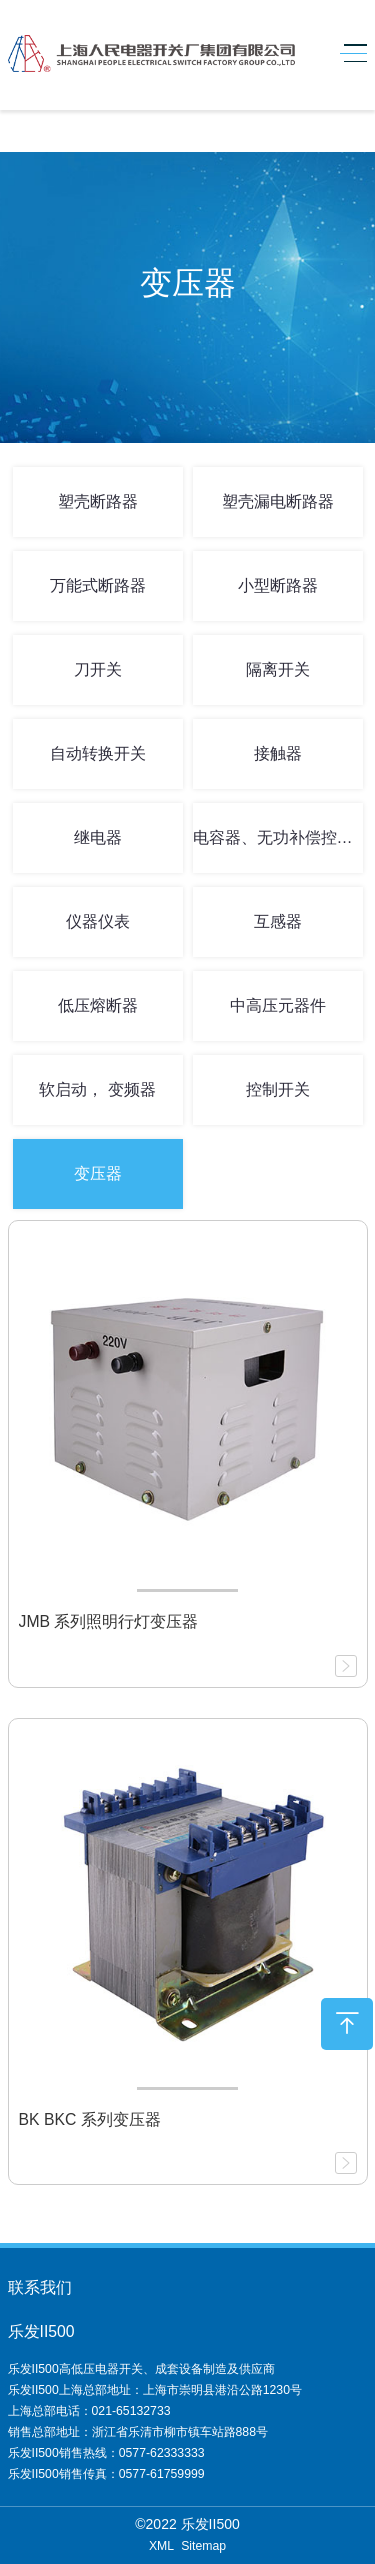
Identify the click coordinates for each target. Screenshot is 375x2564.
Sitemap (203, 2546)
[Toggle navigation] (348, 53)
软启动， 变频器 (97, 1089)
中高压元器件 (278, 1005)
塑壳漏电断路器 (278, 501)
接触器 (278, 753)
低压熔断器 (98, 1005)
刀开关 (98, 669)
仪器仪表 (98, 921)
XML (161, 2546)
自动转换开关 (98, 753)
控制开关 (278, 1089)
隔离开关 (278, 669)
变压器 (98, 1173)
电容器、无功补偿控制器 (278, 837)
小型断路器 (278, 585)
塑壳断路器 (98, 501)
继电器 (98, 837)
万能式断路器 (98, 585)
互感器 (278, 921)
